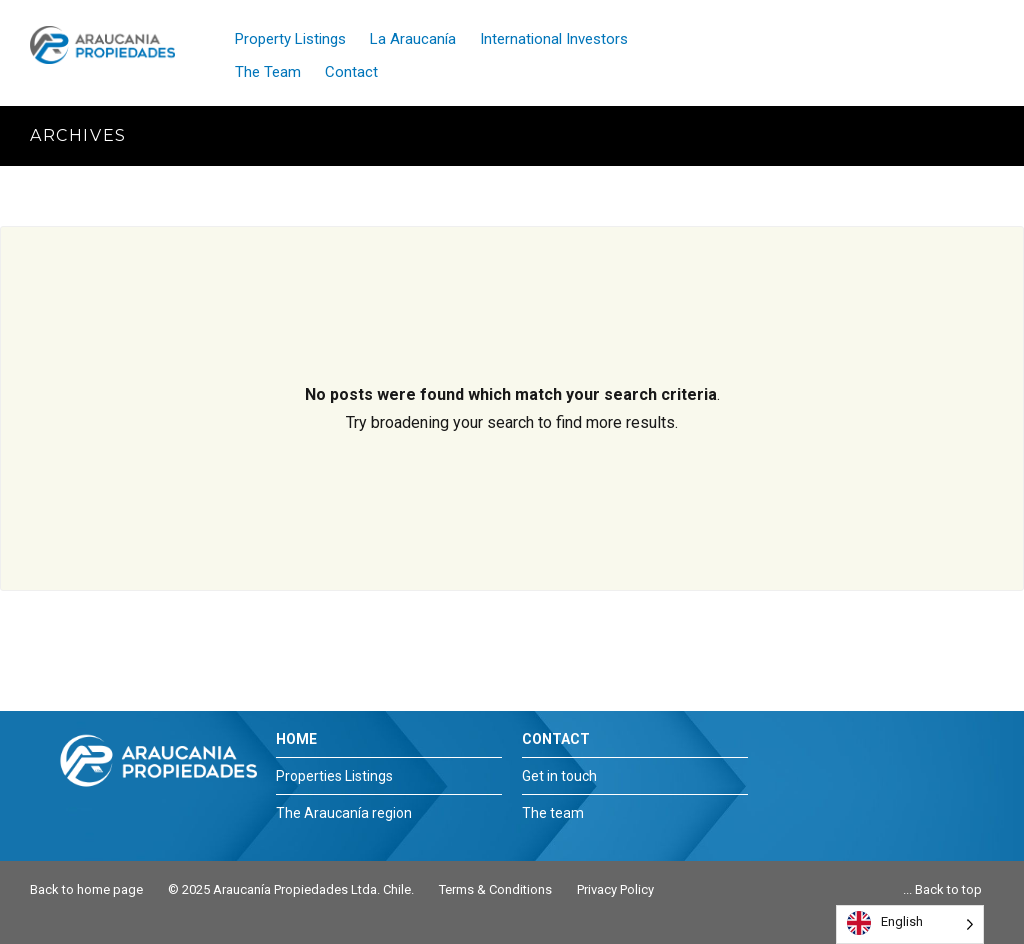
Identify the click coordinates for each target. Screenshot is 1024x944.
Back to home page (86, 889)
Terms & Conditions (495, 889)
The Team (268, 72)
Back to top (948, 889)
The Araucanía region (344, 813)
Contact (351, 72)
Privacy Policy (615, 889)
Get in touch (559, 776)
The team (553, 813)
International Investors (554, 39)
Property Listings (290, 39)
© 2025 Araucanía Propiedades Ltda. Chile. (291, 889)
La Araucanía (413, 39)
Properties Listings (334, 776)
